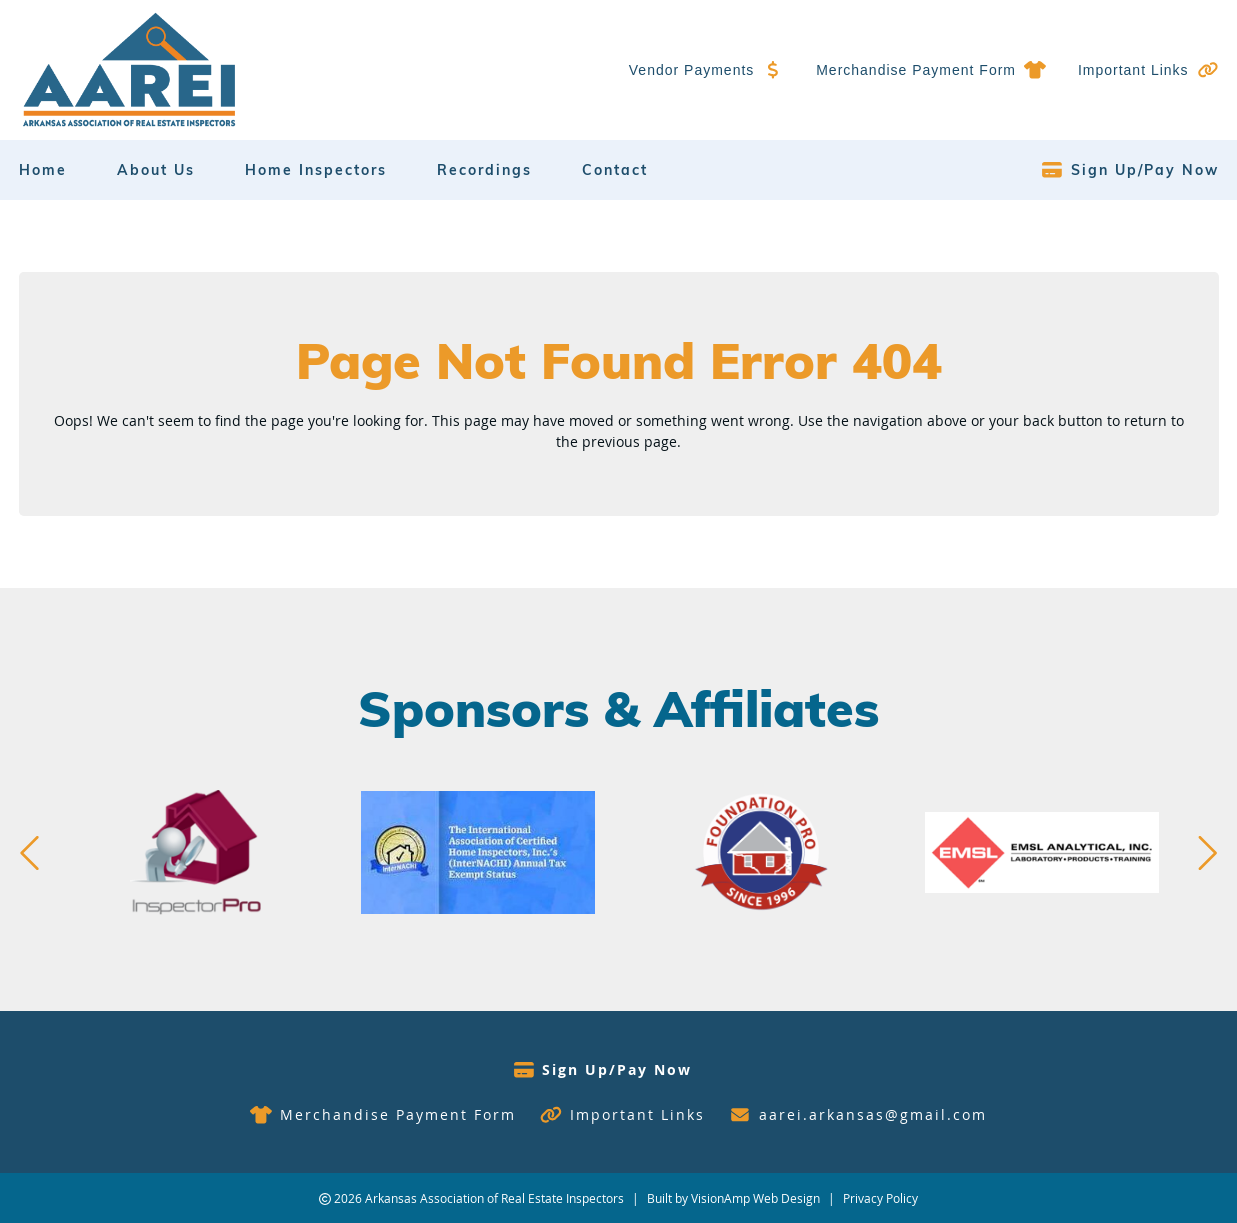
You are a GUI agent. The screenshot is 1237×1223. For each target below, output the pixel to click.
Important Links (1133, 70)
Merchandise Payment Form (916, 70)
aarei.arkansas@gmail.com (873, 1114)
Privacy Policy (880, 1198)
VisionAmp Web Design (755, 1198)
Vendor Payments (692, 70)
